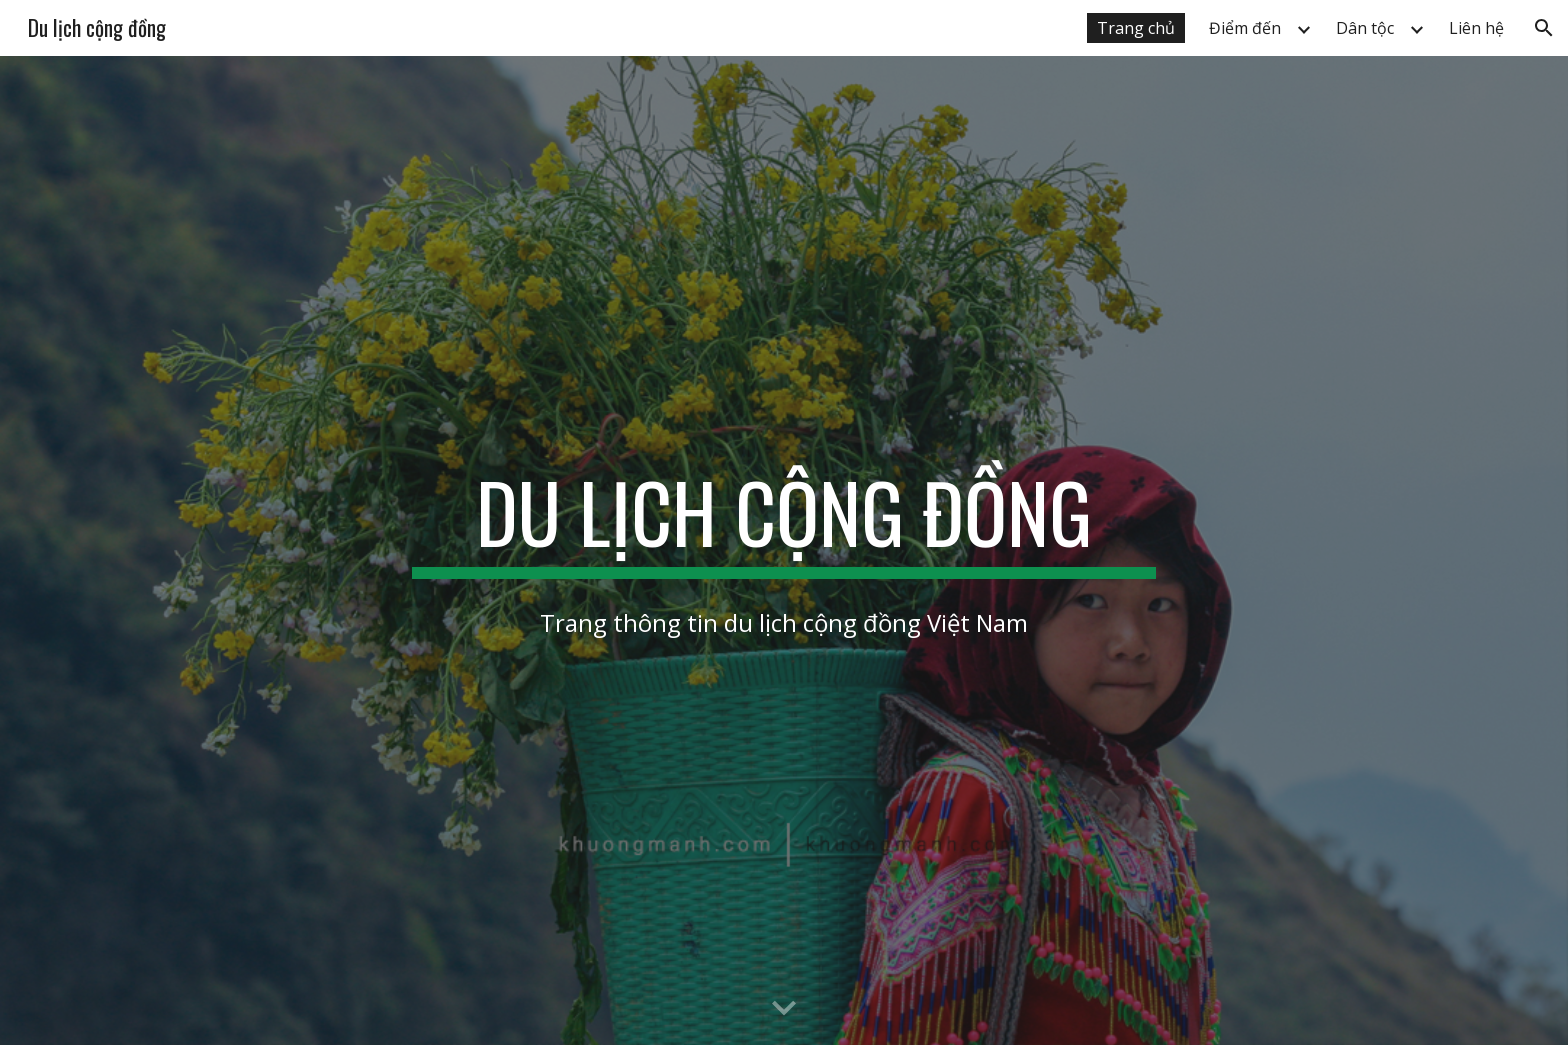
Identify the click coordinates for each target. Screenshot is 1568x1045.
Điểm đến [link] (1245, 28)
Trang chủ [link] (1136, 28)
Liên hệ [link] (1476, 28)
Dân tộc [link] (1365, 28)
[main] (784, 521)
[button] (1544, 28)
